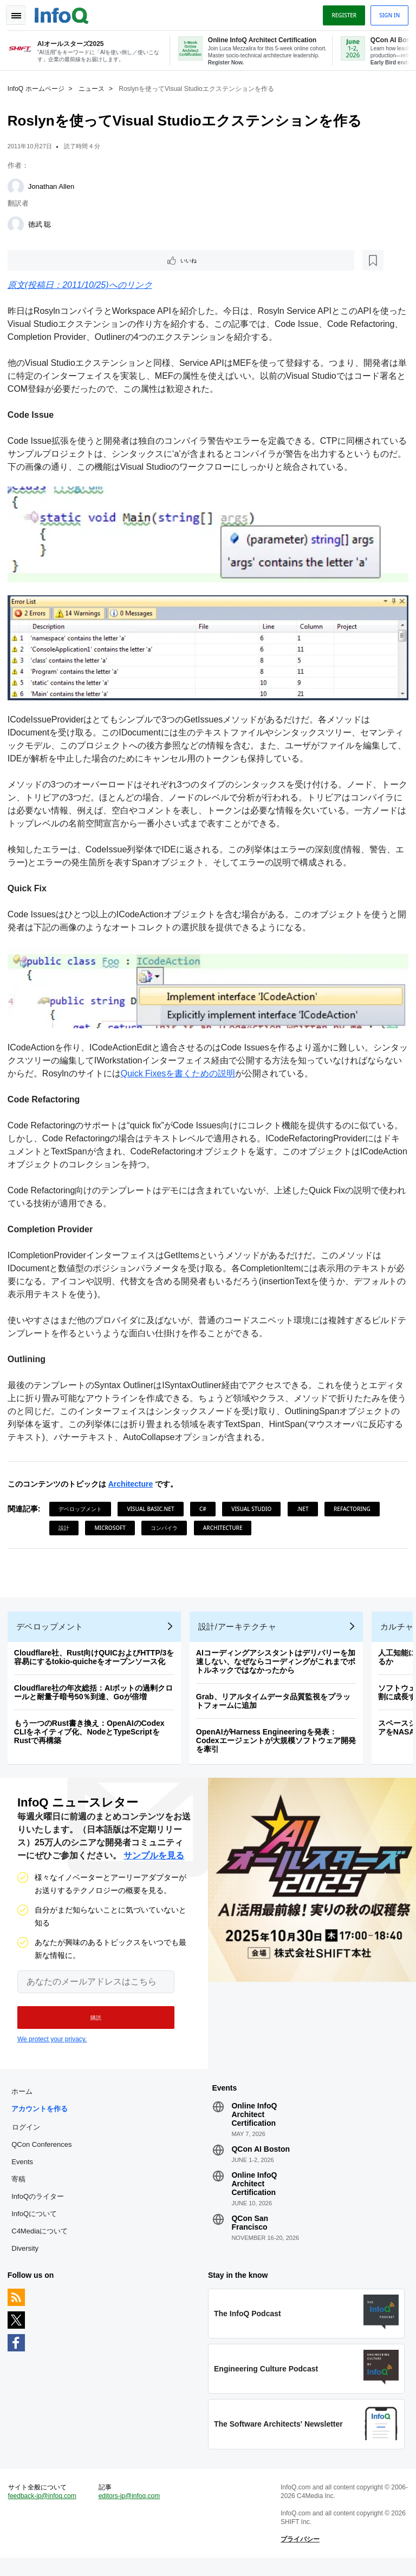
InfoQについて (37, 2223)
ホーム (25, 2101)
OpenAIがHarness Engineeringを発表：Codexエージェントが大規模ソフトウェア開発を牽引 (279, 1743)
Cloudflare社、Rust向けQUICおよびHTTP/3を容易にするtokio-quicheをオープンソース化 (97, 1659)
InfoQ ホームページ (39, 87)
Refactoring (80, 1523)
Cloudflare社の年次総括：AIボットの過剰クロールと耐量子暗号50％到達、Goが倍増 (96, 1694)
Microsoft (175, 1523)
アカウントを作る (43, 2118)
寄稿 (22, 2188)
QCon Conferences (45, 2154)
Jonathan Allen (54, 185)
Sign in (386, 12)
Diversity (28, 2257)
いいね (41, 260)
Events (25, 2171)
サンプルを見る (153, 1861)
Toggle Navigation (20, 12)
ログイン (29, 2136)
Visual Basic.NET (154, 1504)
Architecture (134, 1479)
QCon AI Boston (260, 2158)
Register (340, 12)
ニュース (95, 87)
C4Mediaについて (43, 2240)
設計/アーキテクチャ (241, 1628)
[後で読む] (78, 259)
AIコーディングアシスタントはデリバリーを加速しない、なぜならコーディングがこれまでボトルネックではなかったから (279, 1664)
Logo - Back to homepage (65, 12)
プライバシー (299, 2555)
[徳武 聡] (19, 223)
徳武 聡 (43, 223)
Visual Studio (255, 1504)
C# (206, 1504)
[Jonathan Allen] (19, 185)
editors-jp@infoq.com (131, 2511)
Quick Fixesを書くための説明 (198, 1069)
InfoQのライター (41, 2206)
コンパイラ (229, 1523)
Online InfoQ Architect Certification (254, 2124)
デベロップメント (83, 1504)
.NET (306, 1504)
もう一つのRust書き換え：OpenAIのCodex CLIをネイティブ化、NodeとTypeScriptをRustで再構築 (92, 1734)
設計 (128, 1523)
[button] (90, 2023)
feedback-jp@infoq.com (45, 2511)
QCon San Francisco (249, 2231)
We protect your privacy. (52, 2045)
